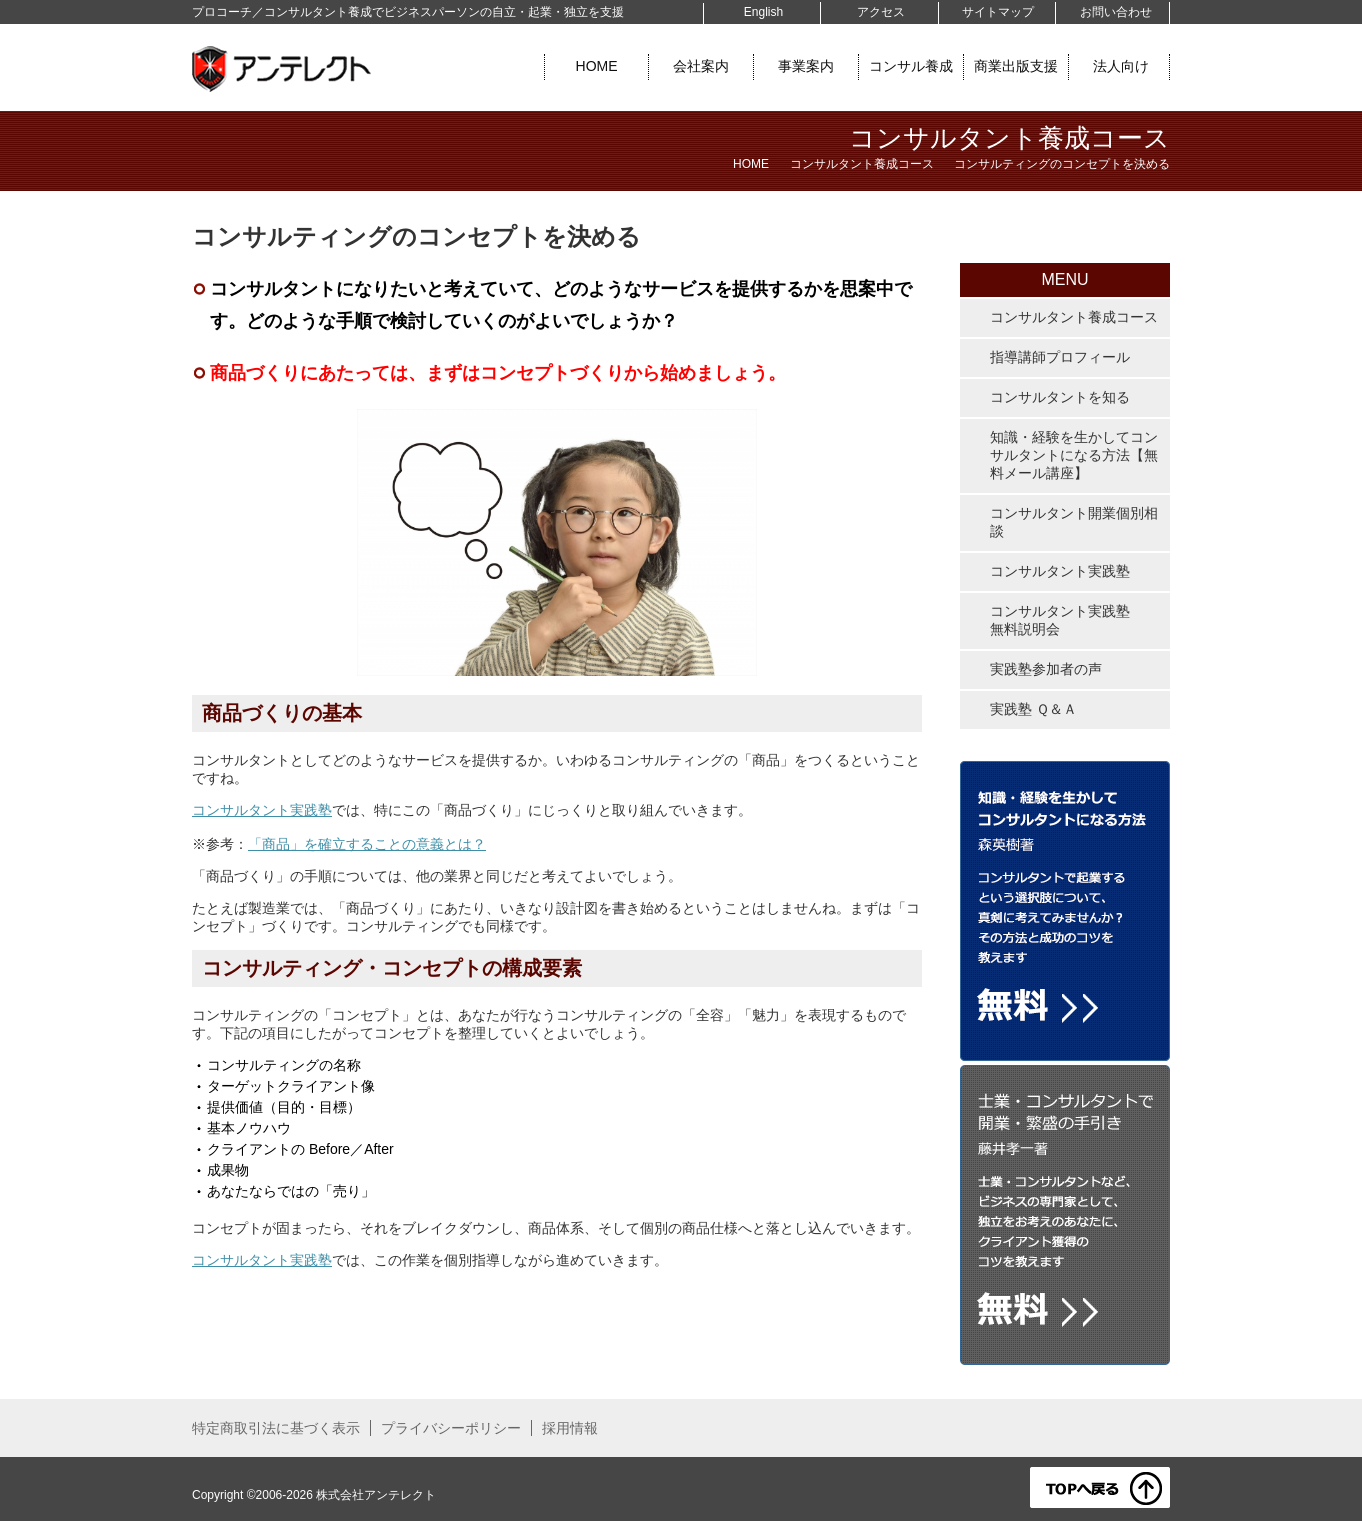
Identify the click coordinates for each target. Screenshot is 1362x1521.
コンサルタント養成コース (862, 164)
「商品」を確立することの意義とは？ (367, 844)
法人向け (1121, 66)
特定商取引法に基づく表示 (276, 1428)
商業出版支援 (1016, 66)
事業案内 (806, 66)
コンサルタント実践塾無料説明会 (1060, 620)
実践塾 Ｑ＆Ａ (1033, 709)
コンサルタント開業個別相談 (1074, 522)
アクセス (881, 12)
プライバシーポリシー (451, 1428)
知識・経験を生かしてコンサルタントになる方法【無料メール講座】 (1074, 455)
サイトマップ (998, 12)
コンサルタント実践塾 (262, 810)
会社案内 (701, 66)
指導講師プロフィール (1060, 357)
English (763, 12)
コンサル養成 (911, 66)
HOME (597, 66)
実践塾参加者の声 (1046, 669)
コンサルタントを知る (1060, 397)
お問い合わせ (1116, 12)
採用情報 (570, 1428)
